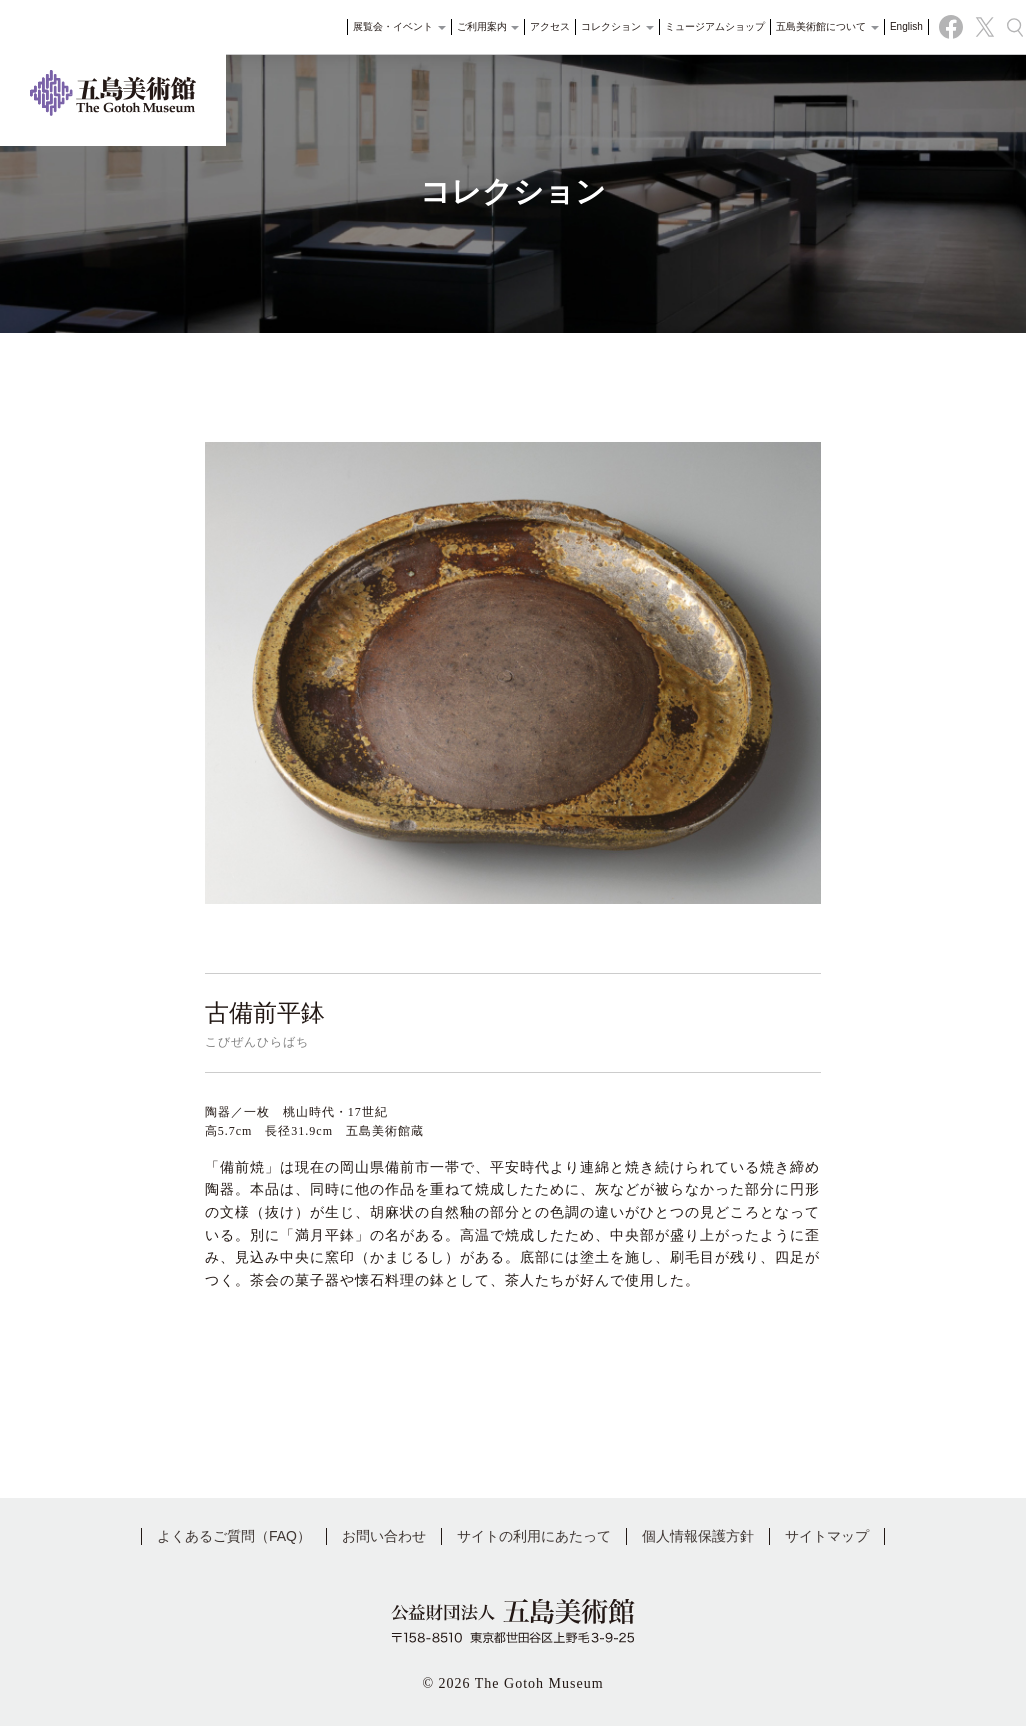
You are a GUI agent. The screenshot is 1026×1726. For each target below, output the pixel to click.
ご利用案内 (476, 34)
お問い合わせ (384, 1536)
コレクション (606, 34)
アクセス (539, 34)
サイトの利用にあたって (534, 1536)
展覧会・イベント (387, 34)
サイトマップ (827, 1536)
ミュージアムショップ (703, 34)
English (894, 34)
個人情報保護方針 (698, 1536)
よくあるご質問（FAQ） (234, 1536)
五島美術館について (815, 34)
